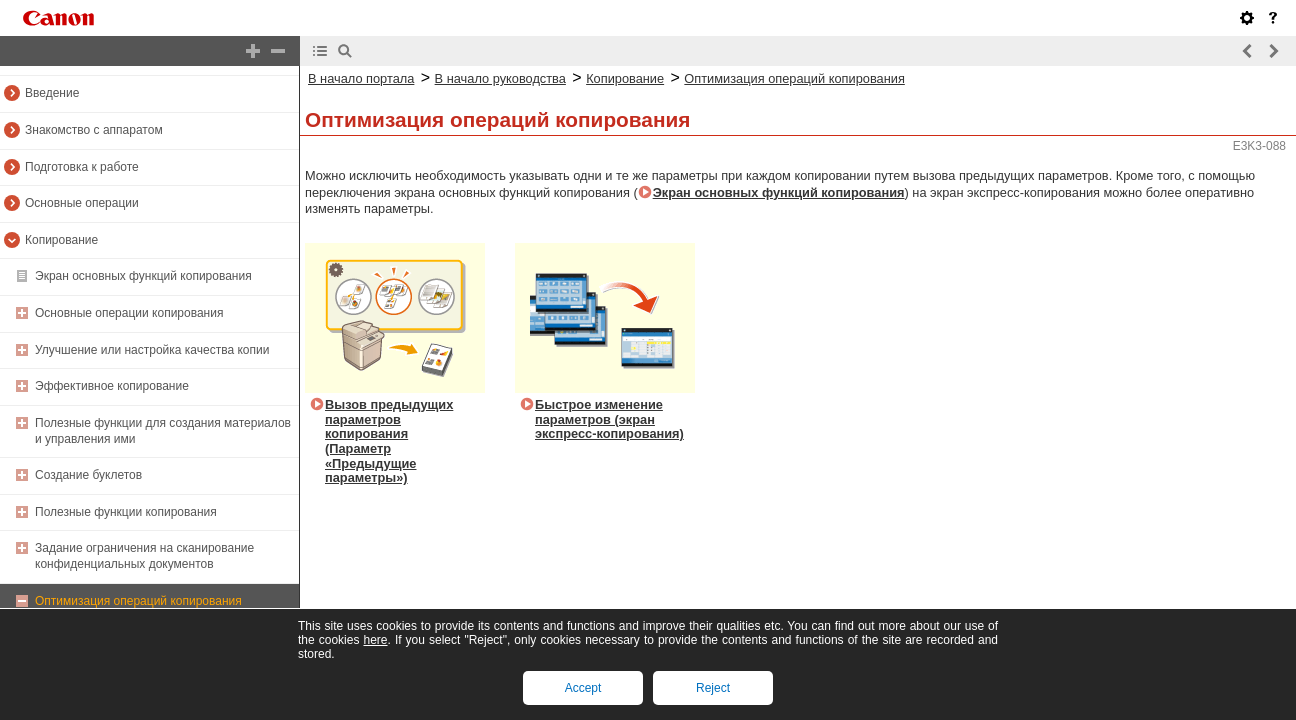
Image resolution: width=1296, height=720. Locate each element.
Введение (52, 93)
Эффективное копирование (112, 386)
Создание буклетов (88, 475)
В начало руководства (500, 78)
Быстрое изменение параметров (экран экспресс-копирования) (609, 419)
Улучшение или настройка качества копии (152, 350)
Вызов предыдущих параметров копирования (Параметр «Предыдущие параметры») (389, 441)
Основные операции (82, 203)
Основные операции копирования (129, 313)
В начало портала (361, 78)
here (375, 640)
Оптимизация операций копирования (138, 601)
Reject (713, 688)
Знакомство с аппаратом (94, 130)
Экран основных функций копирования (143, 276)
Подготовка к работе (82, 167)
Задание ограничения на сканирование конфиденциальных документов (144, 556)
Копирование (61, 240)
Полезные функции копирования (126, 512)
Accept (583, 688)
